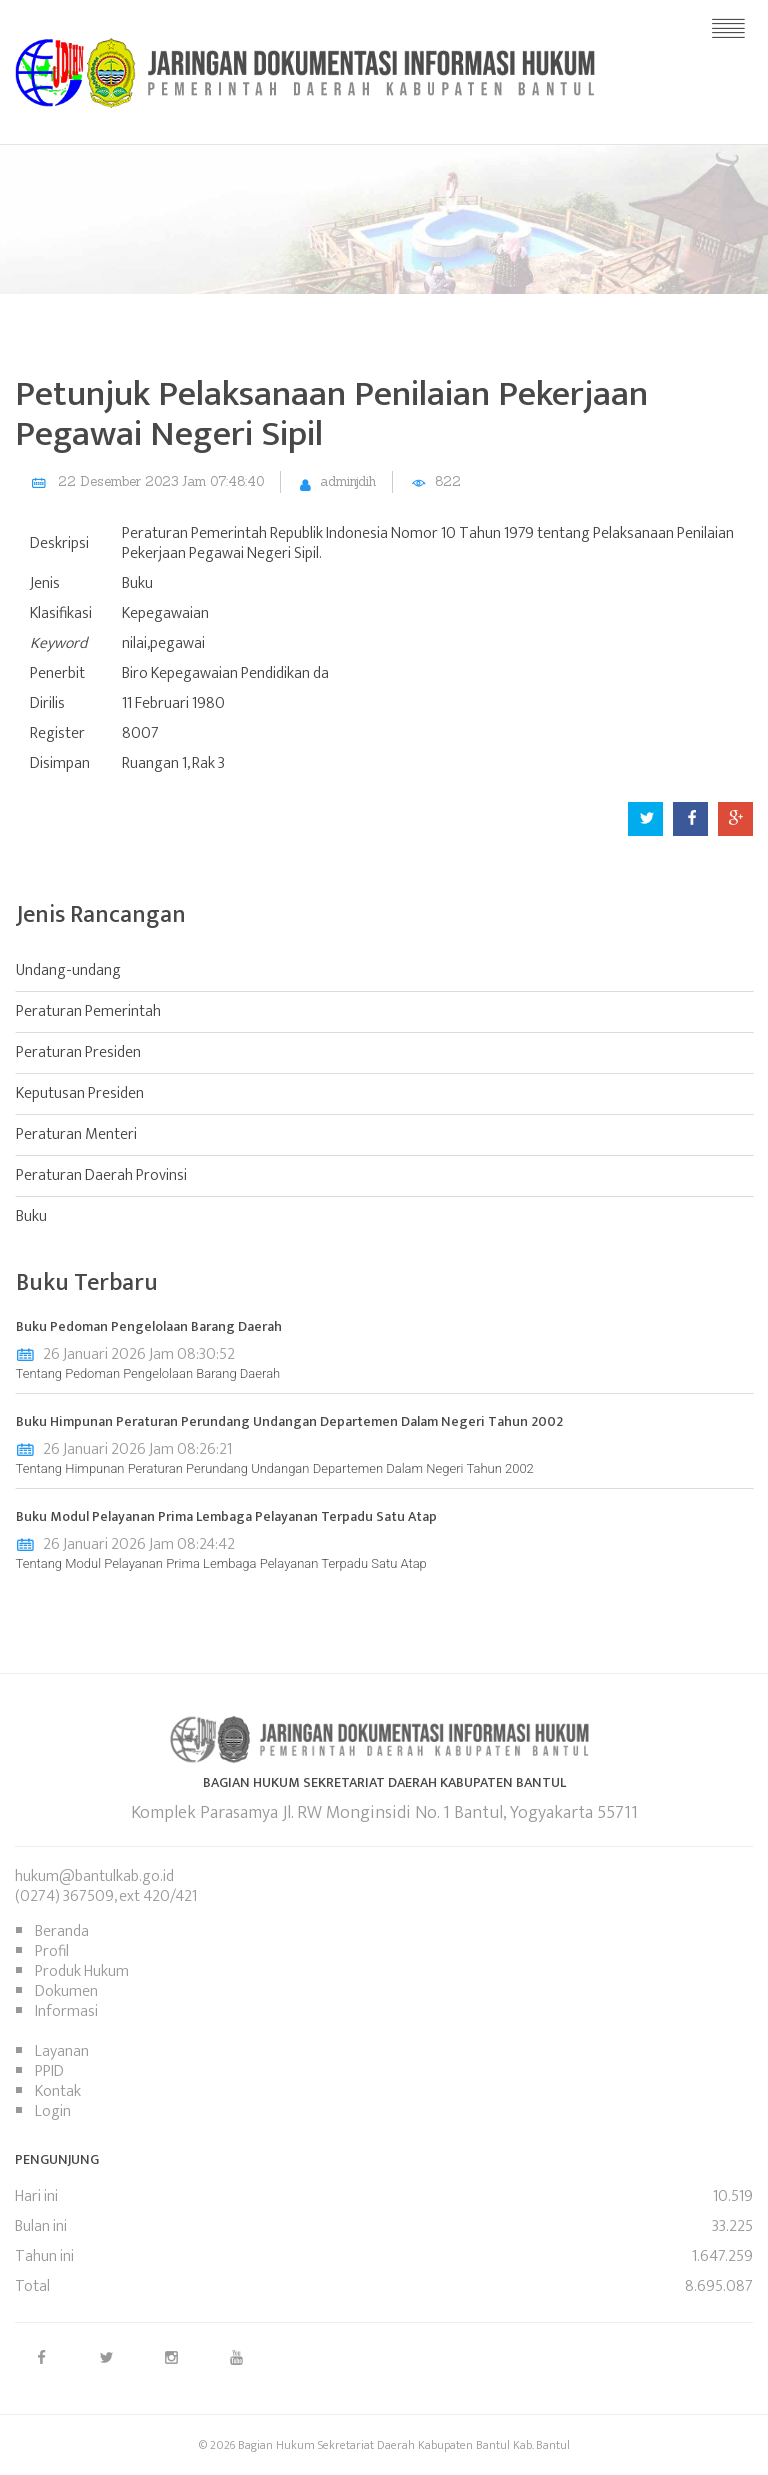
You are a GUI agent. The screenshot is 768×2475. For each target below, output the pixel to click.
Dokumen (66, 1991)
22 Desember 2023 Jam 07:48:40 (161, 481)
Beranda (62, 1931)
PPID (49, 2071)
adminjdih (348, 481)
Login (53, 2111)
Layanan (62, 2051)
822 (448, 481)
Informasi (66, 2011)
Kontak (58, 2091)
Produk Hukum (82, 1971)
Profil (52, 1951)
